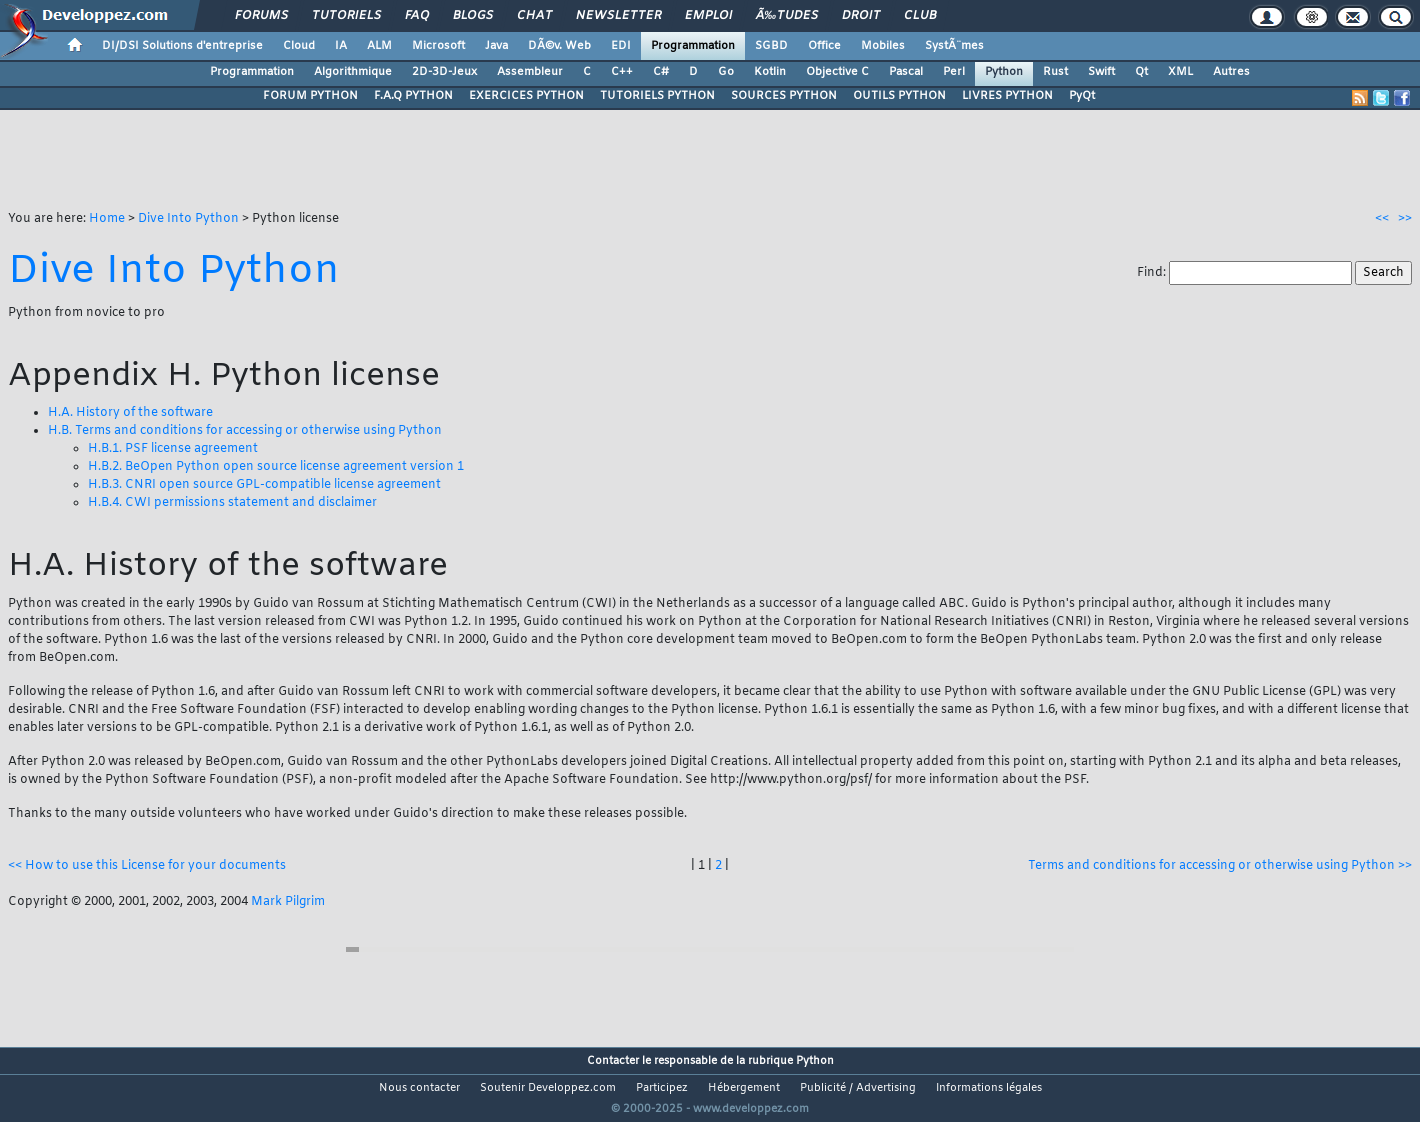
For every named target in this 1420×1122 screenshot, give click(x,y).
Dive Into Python (188, 219)
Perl (954, 72)
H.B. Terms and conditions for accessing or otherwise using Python (245, 431)
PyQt (1082, 96)
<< (1382, 219)
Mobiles (883, 46)
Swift (1101, 72)
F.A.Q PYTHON (413, 96)
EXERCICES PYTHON (526, 96)
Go (726, 72)
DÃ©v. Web (559, 46)
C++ (622, 72)
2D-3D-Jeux (444, 72)
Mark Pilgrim (288, 902)
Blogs (473, 16)
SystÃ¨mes (954, 46)
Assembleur (530, 72)
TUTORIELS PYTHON (657, 96)
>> (1405, 219)
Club (920, 16)
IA (341, 46)
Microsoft (438, 46)
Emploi (708, 16)
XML (1180, 72)
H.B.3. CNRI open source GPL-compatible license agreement (264, 485)
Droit (861, 16)
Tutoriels (346, 16)
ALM (379, 46)
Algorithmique (353, 72)
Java (496, 46)
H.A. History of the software (130, 413)
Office (824, 46)
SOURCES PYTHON (784, 96)
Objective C (837, 72)
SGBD (771, 46)
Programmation (693, 46)
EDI (621, 46)
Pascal (906, 72)
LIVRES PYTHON (1007, 96)
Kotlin (770, 72)
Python (1004, 72)
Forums (261, 16)
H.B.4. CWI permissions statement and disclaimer (232, 503)
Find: (1153, 273)
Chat (534, 16)
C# (661, 72)
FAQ (417, 16)
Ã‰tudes (787, 16)
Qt (1141, 72)
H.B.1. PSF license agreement (173, 449)
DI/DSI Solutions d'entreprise (182, 46)
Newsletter (618, 16)
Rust (1055, 72)
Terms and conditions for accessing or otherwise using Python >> (1220, 866)
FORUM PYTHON (310, 96)
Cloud (299, 46)
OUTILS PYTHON (899, 96)
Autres (1231, 72)
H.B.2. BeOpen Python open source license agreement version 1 (276, 467)
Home (107, 219)
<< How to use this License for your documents (147, 866)
